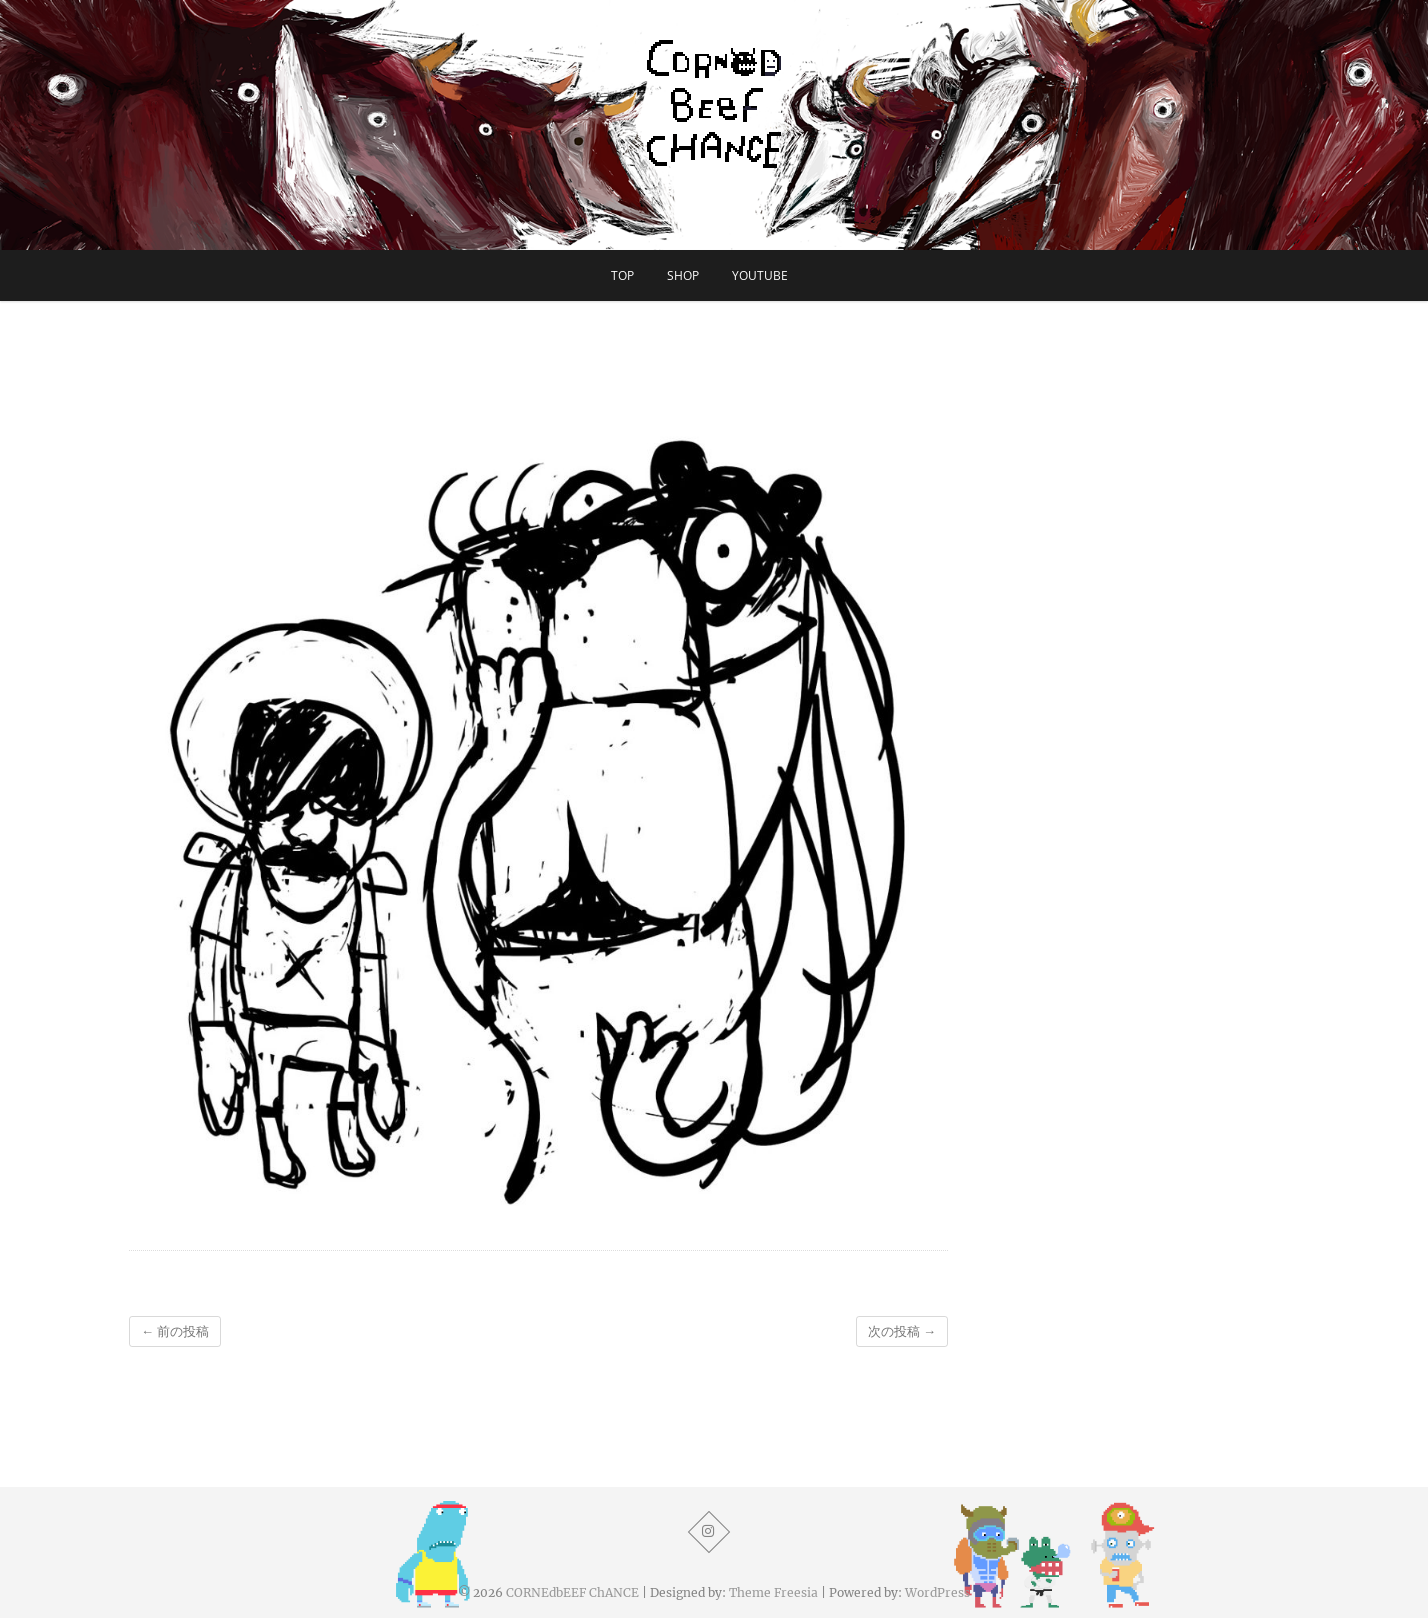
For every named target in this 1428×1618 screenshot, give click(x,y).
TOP (622, 275)
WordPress (937, 1592)
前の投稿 (175, 1331)
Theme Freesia (773, 1592)
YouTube (760, 275)
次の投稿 (902, 1331)
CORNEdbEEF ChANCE (572, 1592)
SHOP (683, 275)
